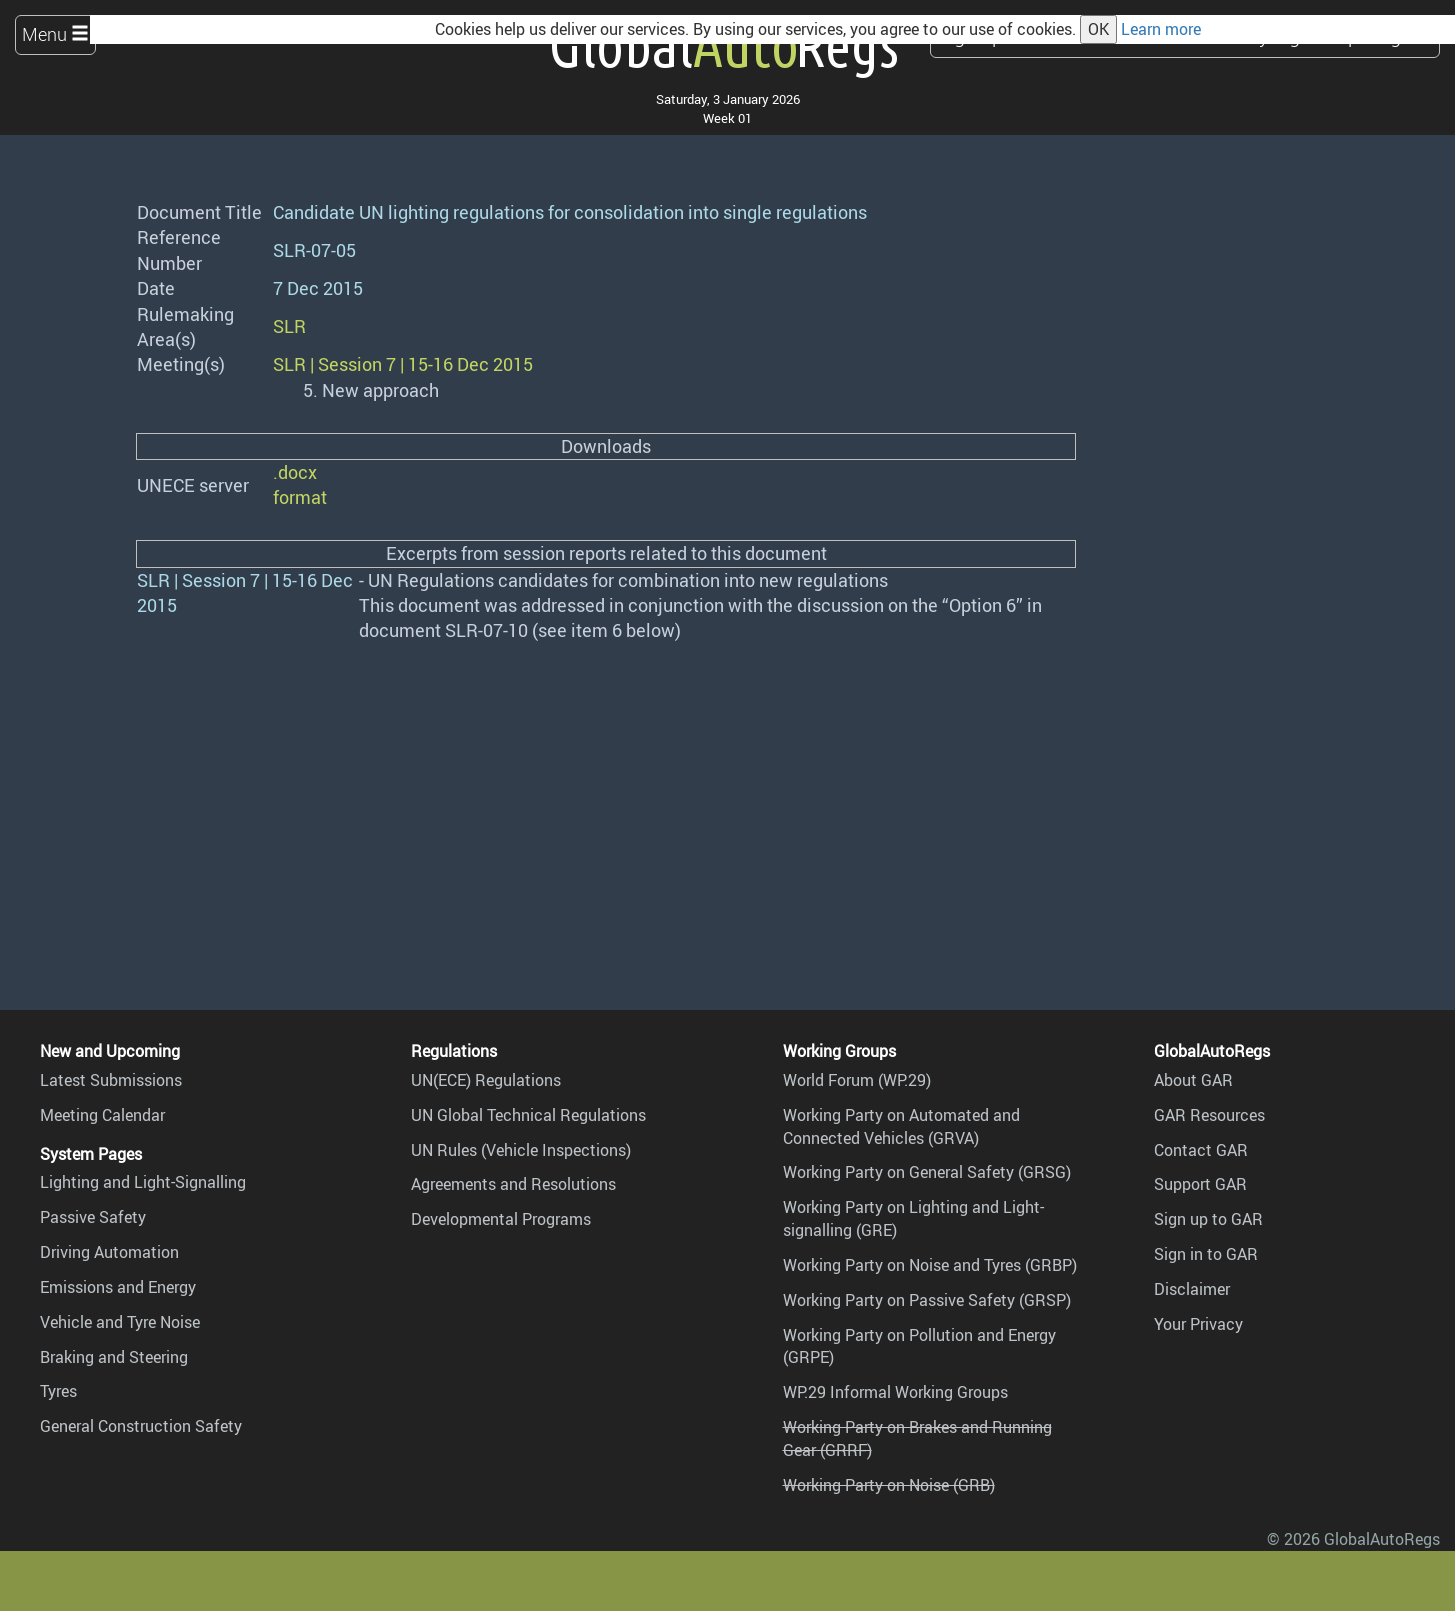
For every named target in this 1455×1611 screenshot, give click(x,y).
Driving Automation (109, 1252)
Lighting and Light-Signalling (143, 1182)
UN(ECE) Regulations (486, 1080)
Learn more (1161, 29)
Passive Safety (93, 1217)
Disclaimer (1192, 1289)
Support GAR (1200, 1184)
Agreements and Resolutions (513, 1184)
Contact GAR (1201, 1150)
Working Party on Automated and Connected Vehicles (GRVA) (901, 1126)
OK (1098, 29)
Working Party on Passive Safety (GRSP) (927, 1300)
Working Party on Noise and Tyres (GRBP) (930, 1265)
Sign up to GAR (1208, 1219)
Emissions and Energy (118, 1287)
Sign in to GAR (1206, 1254)
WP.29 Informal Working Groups (895, 1392)
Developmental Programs (501, 1219)
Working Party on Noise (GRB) (889, 1485)
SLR (289, 326)
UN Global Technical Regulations (528, 1115)
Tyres (58, 1391)
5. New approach (371, 390)
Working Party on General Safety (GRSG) (927, 1172)
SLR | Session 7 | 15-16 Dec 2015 (403, 364)
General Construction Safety (141, 1426)
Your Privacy (1198, 1324)
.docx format (300, 484)
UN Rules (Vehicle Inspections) (521, 1150)
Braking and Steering (114, 1357)
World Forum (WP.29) (857, 1080)
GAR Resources (1209, 1115)
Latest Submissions (111, 1080)
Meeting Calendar (102, 1115)
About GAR (1193, 1080)
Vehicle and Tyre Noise (120, 1322)
